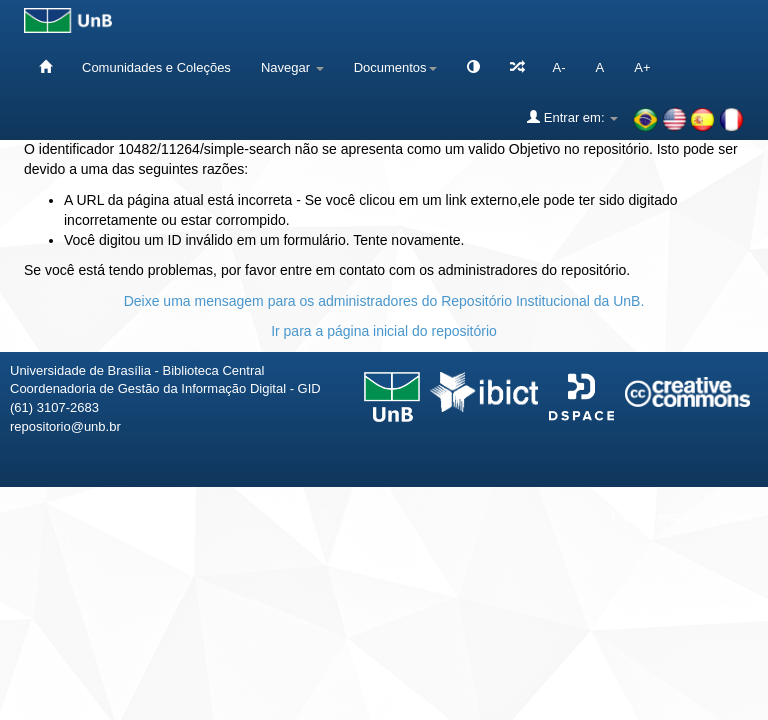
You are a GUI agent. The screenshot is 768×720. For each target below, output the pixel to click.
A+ (642, 67)
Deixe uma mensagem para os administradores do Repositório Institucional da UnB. (384, 301)
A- (559, 67)
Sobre (735, 516)
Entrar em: (572, 117)
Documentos (395, 67)
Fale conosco (649, 516)
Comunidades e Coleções (156, 67)
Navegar (292, 67)
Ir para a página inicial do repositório (384, 331)
